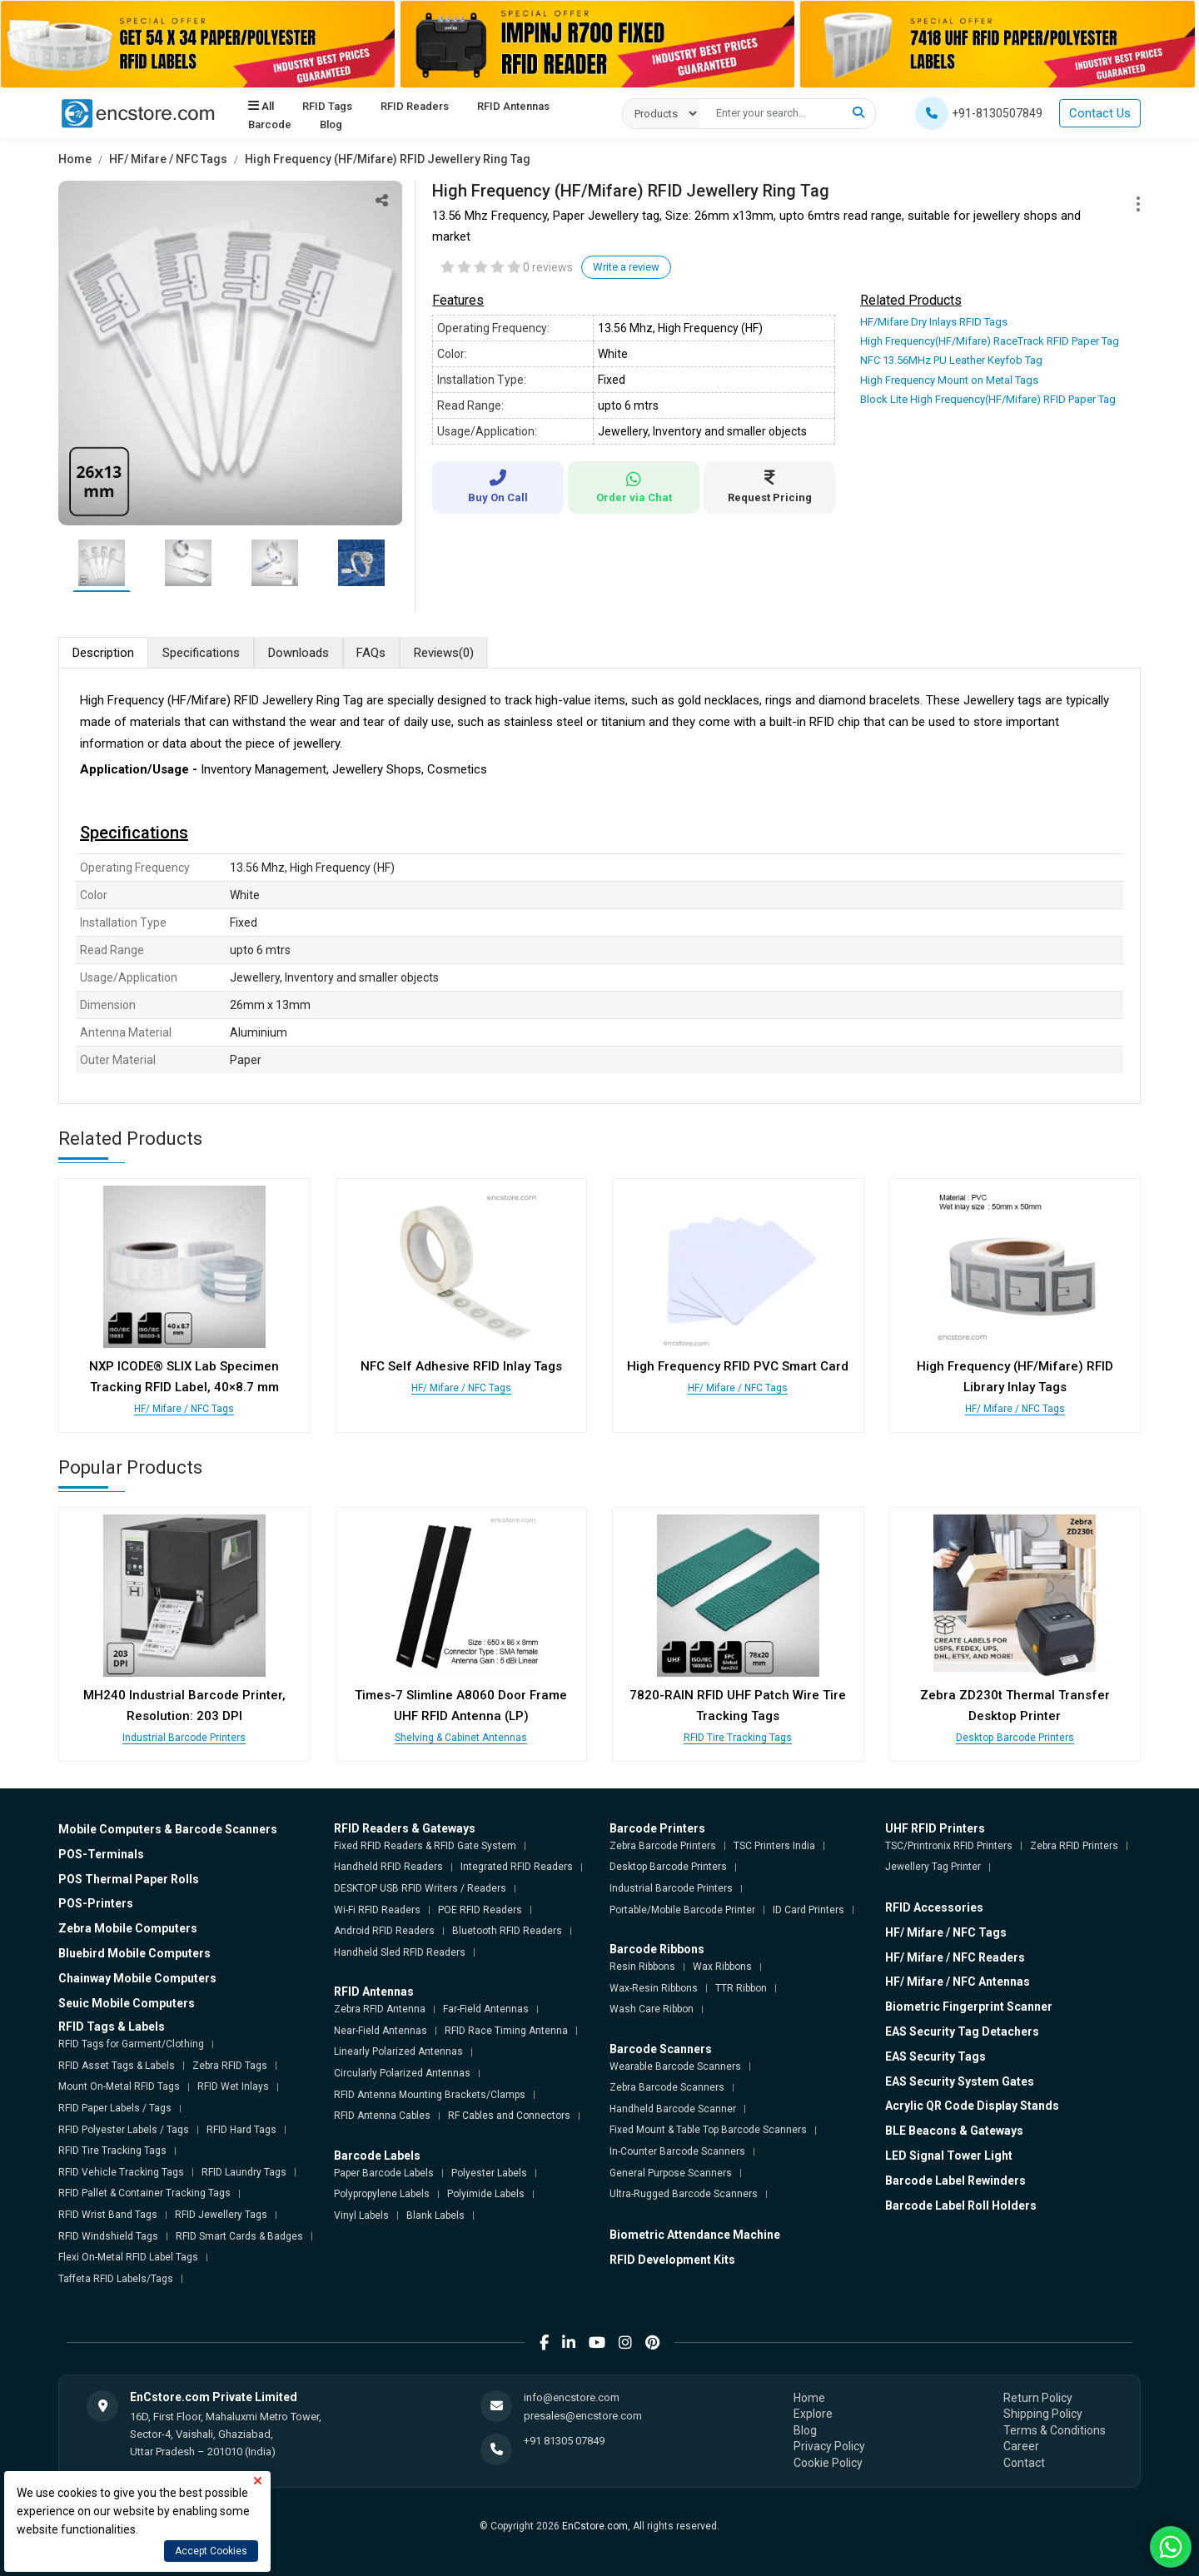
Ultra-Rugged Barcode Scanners (683, 2194)
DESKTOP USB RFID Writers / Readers (420, 1888)
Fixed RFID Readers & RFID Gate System (425, 1846)
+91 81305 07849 (564, 2440)
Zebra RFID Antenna (379, 2009)
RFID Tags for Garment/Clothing (131, 2044)
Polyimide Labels (486, 2194)
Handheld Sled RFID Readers (399, 1952)
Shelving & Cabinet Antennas (461, 1737)
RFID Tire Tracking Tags (738, 1737)
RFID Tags (327, 107)
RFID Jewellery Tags (221, 2214)
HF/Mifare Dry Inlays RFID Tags (933, 322)
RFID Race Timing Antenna (506, 2030)
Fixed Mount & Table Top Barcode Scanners (708, 2130)
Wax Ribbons (722, 1966)
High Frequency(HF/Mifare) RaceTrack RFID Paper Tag (989, 341)
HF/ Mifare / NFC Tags (168, 159)
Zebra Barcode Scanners (666, 2087)
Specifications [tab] (201, 652)
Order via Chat (633, 487)
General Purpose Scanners (670, 2172)
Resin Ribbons (642, 1966)
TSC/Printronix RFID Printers (948, 1846)
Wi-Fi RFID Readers (377, 1909)
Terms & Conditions (1054, 2430)
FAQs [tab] (371, 652)
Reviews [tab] (445, 653)
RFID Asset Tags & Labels (116, 2065)
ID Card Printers (808, 1909)
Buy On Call (497, 487)
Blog (331, 125)
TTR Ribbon (741, 1987)
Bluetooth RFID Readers (507, 1931)
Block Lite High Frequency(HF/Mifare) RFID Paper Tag (988, 399)
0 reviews (548, 267)
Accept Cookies (211, 2551)
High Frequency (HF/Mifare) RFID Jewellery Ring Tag (387, 159)
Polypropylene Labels (382, 2194)
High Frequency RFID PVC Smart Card (737, 1366)
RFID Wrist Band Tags (107, 2214)
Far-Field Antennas (486, 2009)
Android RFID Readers (384, 1931)
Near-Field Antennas (380, 2030)
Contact (1024, 2462)
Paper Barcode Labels (384, 2172)
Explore (813, 2413)
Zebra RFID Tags (229, 2065)
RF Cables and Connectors (509, 2115)
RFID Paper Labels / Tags (115, 2108)
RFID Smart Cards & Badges (239, 2235)
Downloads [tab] (298, 652)
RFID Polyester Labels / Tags (123, 2129)
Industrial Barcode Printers (184, 1737)
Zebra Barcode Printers (662, 1846)
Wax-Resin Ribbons (653, 1987)
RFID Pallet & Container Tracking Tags (144, 2193)
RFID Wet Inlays (233, 2086)
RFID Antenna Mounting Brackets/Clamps (429, 2094)
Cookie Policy (828, 2462)
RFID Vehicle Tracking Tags (121, 2172)
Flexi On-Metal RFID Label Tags (128, 2257)
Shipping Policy (1042, 2413)
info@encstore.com (571, 2396)
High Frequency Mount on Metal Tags (949, 380)
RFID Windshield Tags (108, 2235)
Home (75, 159)
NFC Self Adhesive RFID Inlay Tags (461, 1366)
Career (1021, 2446)
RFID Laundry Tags (243, 2172)
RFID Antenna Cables (382, 2115)
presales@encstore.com (583, 2415)
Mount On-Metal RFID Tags (119, 2086)
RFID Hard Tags (241, 2129)
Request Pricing (769, 487)
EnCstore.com (595, 2525)
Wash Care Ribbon (651, 2009)
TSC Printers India (774, 1846)
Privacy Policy (829, 2446)
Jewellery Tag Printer (933, 1866)
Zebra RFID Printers (1074, 1846)
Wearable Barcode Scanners (675, 2065)
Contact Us (1100, 113)
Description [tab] (103, 652)
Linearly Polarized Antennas (398, 2051)
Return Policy (1037, 2397)
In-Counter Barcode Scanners (677, 2151)
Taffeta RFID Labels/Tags (115, 2279)
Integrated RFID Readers (516, 1866)
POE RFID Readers (480, 1909)
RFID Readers (415, 107)
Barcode (269, 125)
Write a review (626, 267)
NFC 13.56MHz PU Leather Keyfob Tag (951, 360)
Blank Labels (435, 2215)
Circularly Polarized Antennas (402, 2073)
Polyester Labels (489, 2172)
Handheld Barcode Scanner (672, 2109)
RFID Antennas (513, 107)
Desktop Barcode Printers (1014, 1737)
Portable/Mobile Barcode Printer (682, 1909)
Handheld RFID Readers (388, 1866)
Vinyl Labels (361, 2215)
